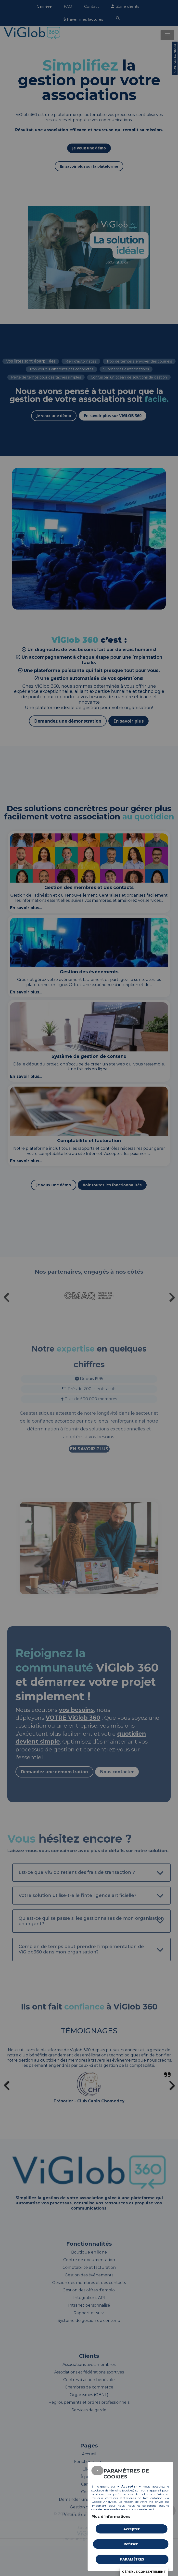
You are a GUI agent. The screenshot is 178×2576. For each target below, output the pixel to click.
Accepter (131, 2528)
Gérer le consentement (144, 2572)
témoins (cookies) (121, 2490)
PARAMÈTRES (132, 2559)
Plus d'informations (110, 2516)
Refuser (131, 2543)
